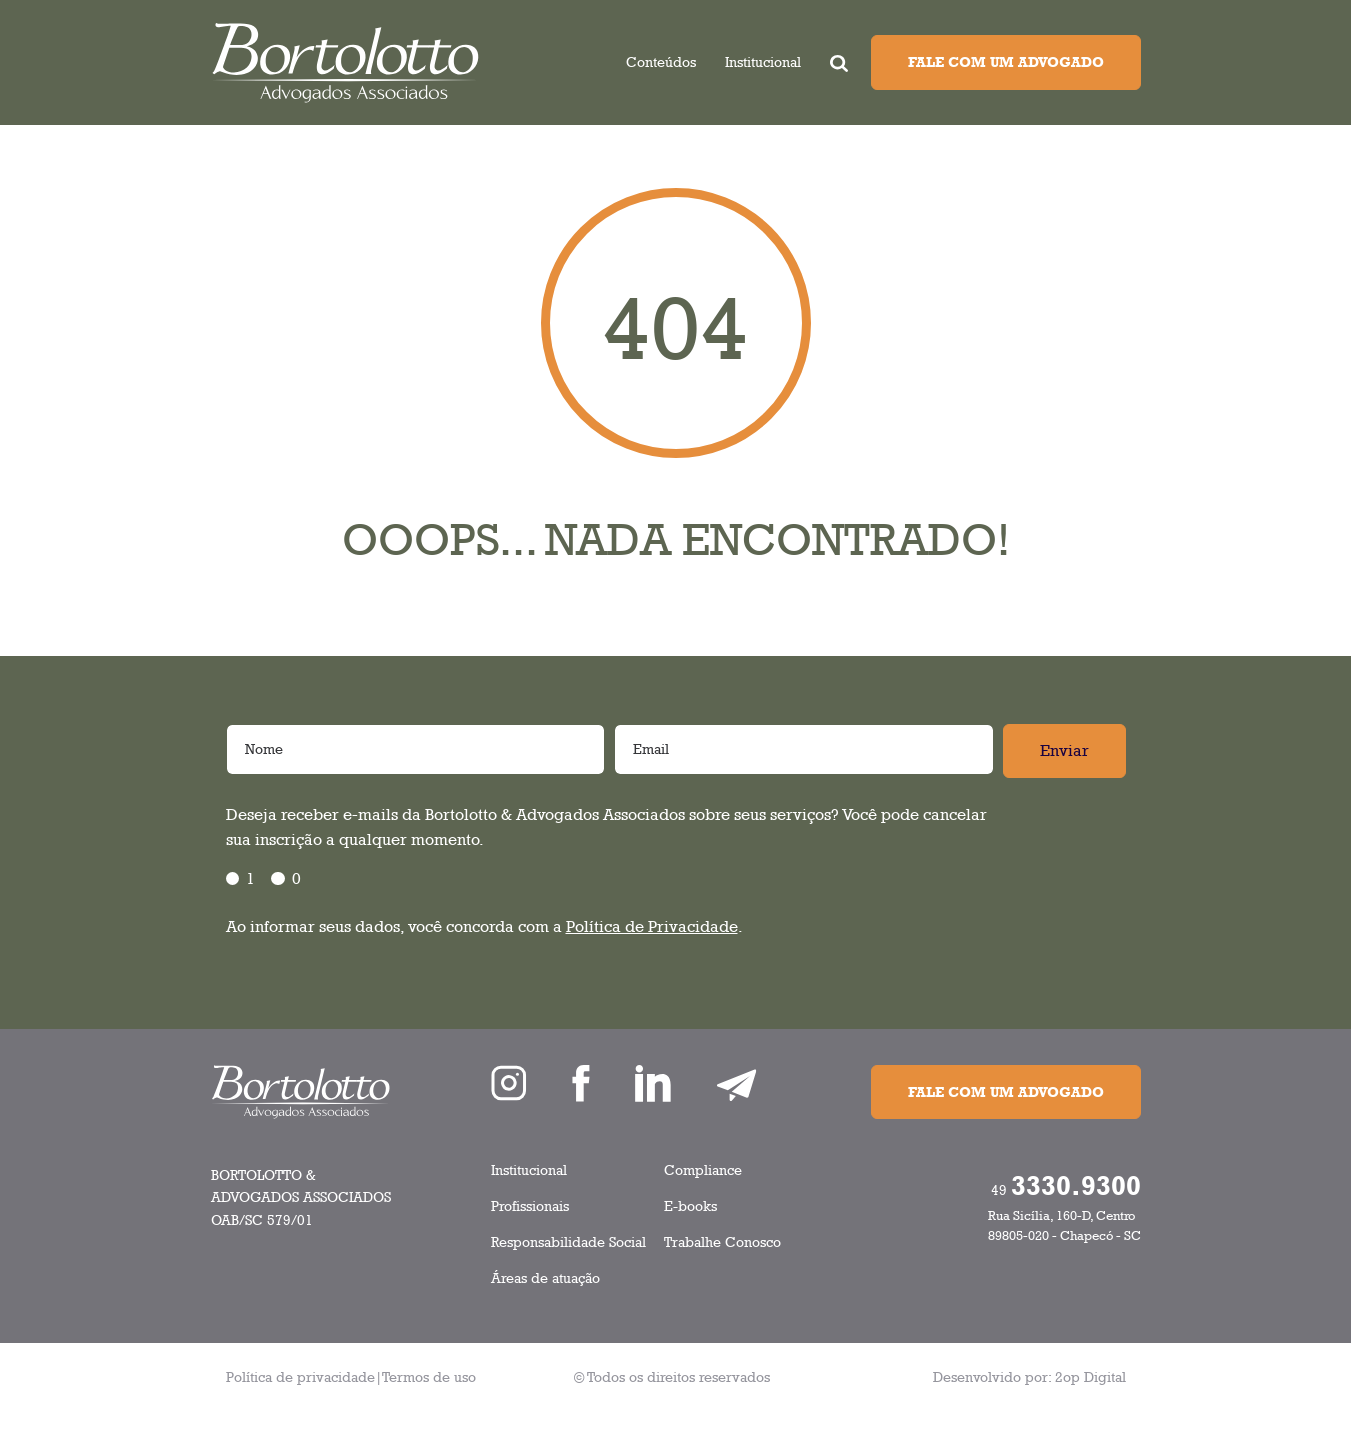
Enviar (1064, 750)
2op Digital (1090, 1376)
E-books (690, 1205)
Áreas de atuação (545, 1277)
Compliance (703, 1169)
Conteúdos (661, 61)
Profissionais (530, 1205)
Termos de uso (429, 1376)
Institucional (763, 61)
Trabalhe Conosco (722, 1241)
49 (1066, 1185)
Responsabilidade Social (568, 1241)
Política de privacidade (300, 1376)
